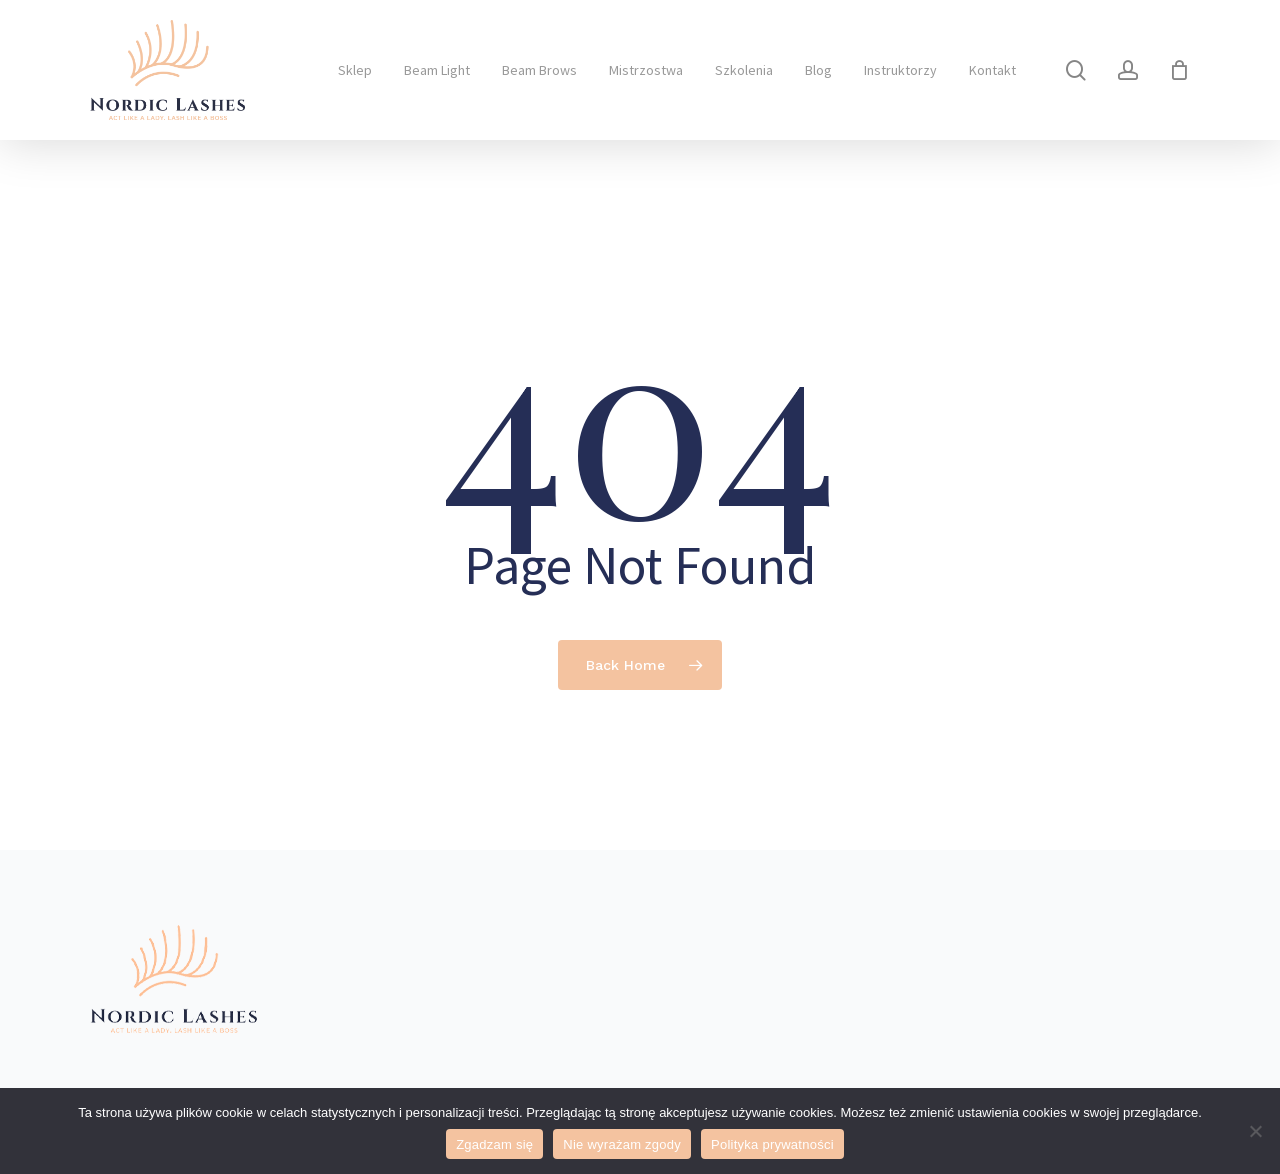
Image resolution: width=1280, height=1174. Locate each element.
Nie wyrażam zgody (622, 1144)
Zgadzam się (494, 1144)
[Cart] (1179, 70)
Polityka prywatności (772, 1144)
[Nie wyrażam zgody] (1255, 1131)
